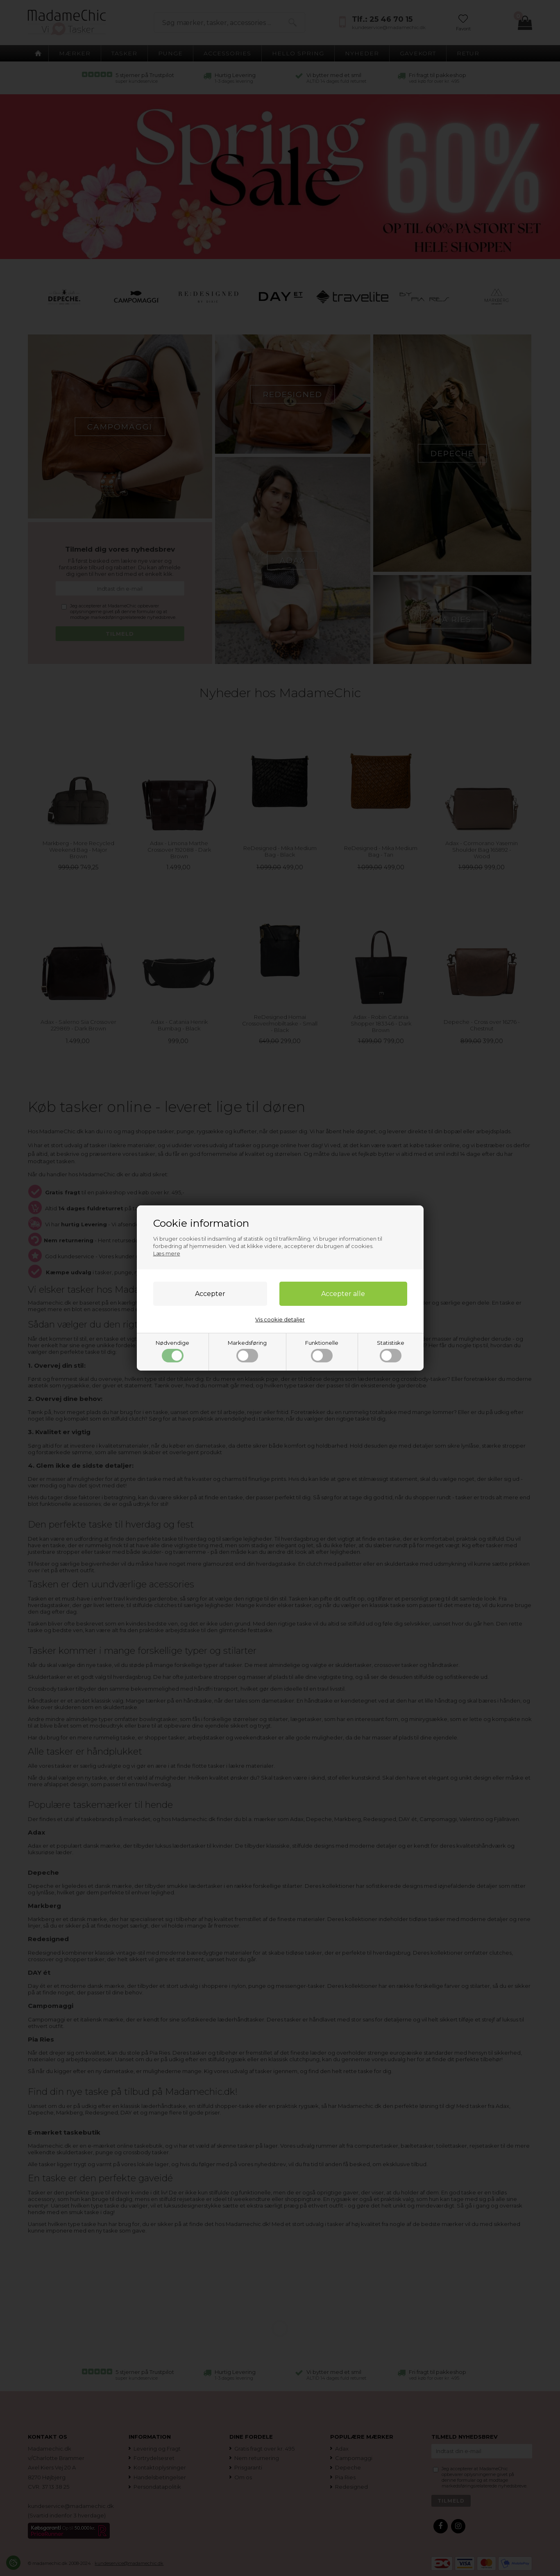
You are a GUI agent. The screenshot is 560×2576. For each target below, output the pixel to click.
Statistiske (390, 1350)
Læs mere (166, 1253)
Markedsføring (247, 1350)
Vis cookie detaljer (280, 1319)
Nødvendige (172, 1350)
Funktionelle (321, 1350)
